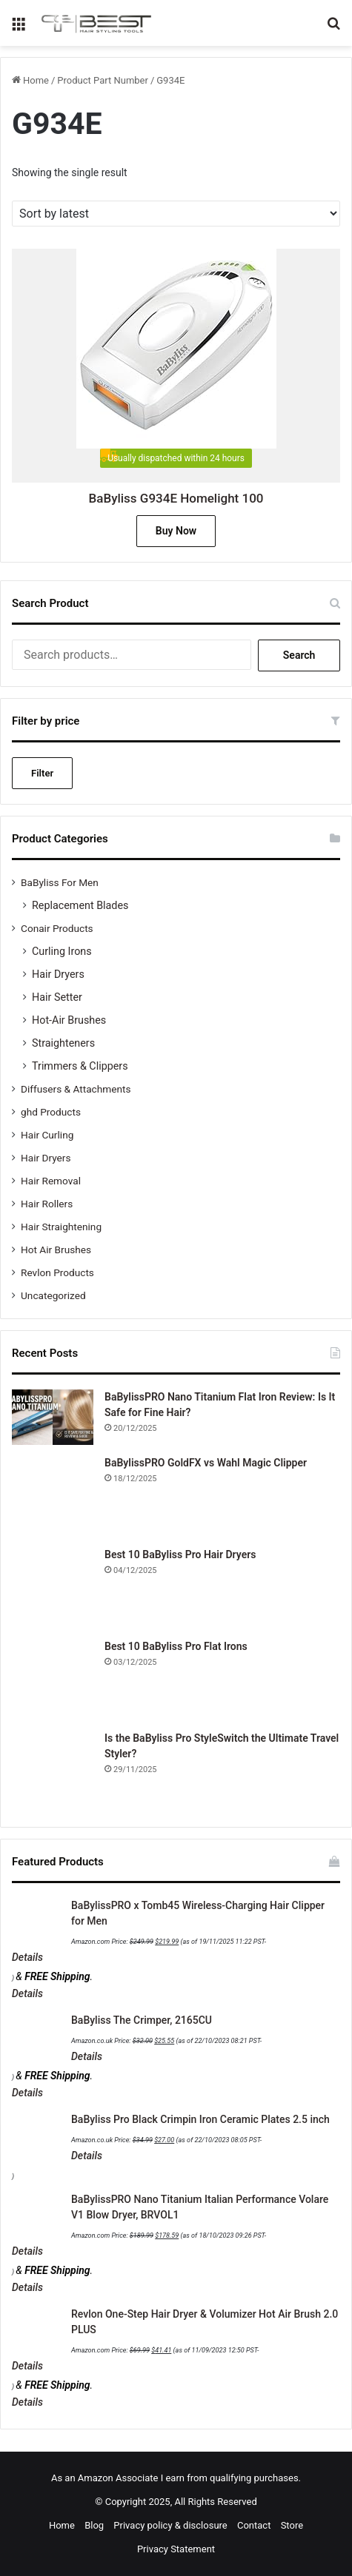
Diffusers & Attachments (75, 1089)
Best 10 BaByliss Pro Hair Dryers (180, 1554)
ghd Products (51, 1112)
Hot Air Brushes (56, 1249)
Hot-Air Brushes (69, 1020)
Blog (94, 2525)
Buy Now (176, 531)
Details (27, 1957)
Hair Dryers (58, 974)
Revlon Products (57, 1272)
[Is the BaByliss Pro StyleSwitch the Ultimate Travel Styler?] (52, 1771)
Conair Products (57, 928)
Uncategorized (53, 1295)
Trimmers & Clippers (80, 1066)
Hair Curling (47, 1135)
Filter (42, 773)
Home (36, 80)
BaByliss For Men (60, 882)
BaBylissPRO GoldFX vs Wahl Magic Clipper (205, 1463)
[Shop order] (176, 214)
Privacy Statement (176, 2549)
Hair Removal (51, 1181)
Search (299, 655)
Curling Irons (62, 951)
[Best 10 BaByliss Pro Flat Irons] (52, 1679)
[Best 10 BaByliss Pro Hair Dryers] (52, 1588)
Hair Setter (57, 997)
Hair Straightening (61, 1226)
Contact (253, 2525)
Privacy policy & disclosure (170, 2525)
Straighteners (63, 1043)
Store (292, 2525)
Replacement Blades (80, 905)
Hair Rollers (47, 1204)
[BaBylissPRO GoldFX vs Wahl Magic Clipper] (52, 1496)
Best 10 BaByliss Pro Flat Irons (176, 1646)
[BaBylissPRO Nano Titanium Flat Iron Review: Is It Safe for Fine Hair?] (52, 1417)
